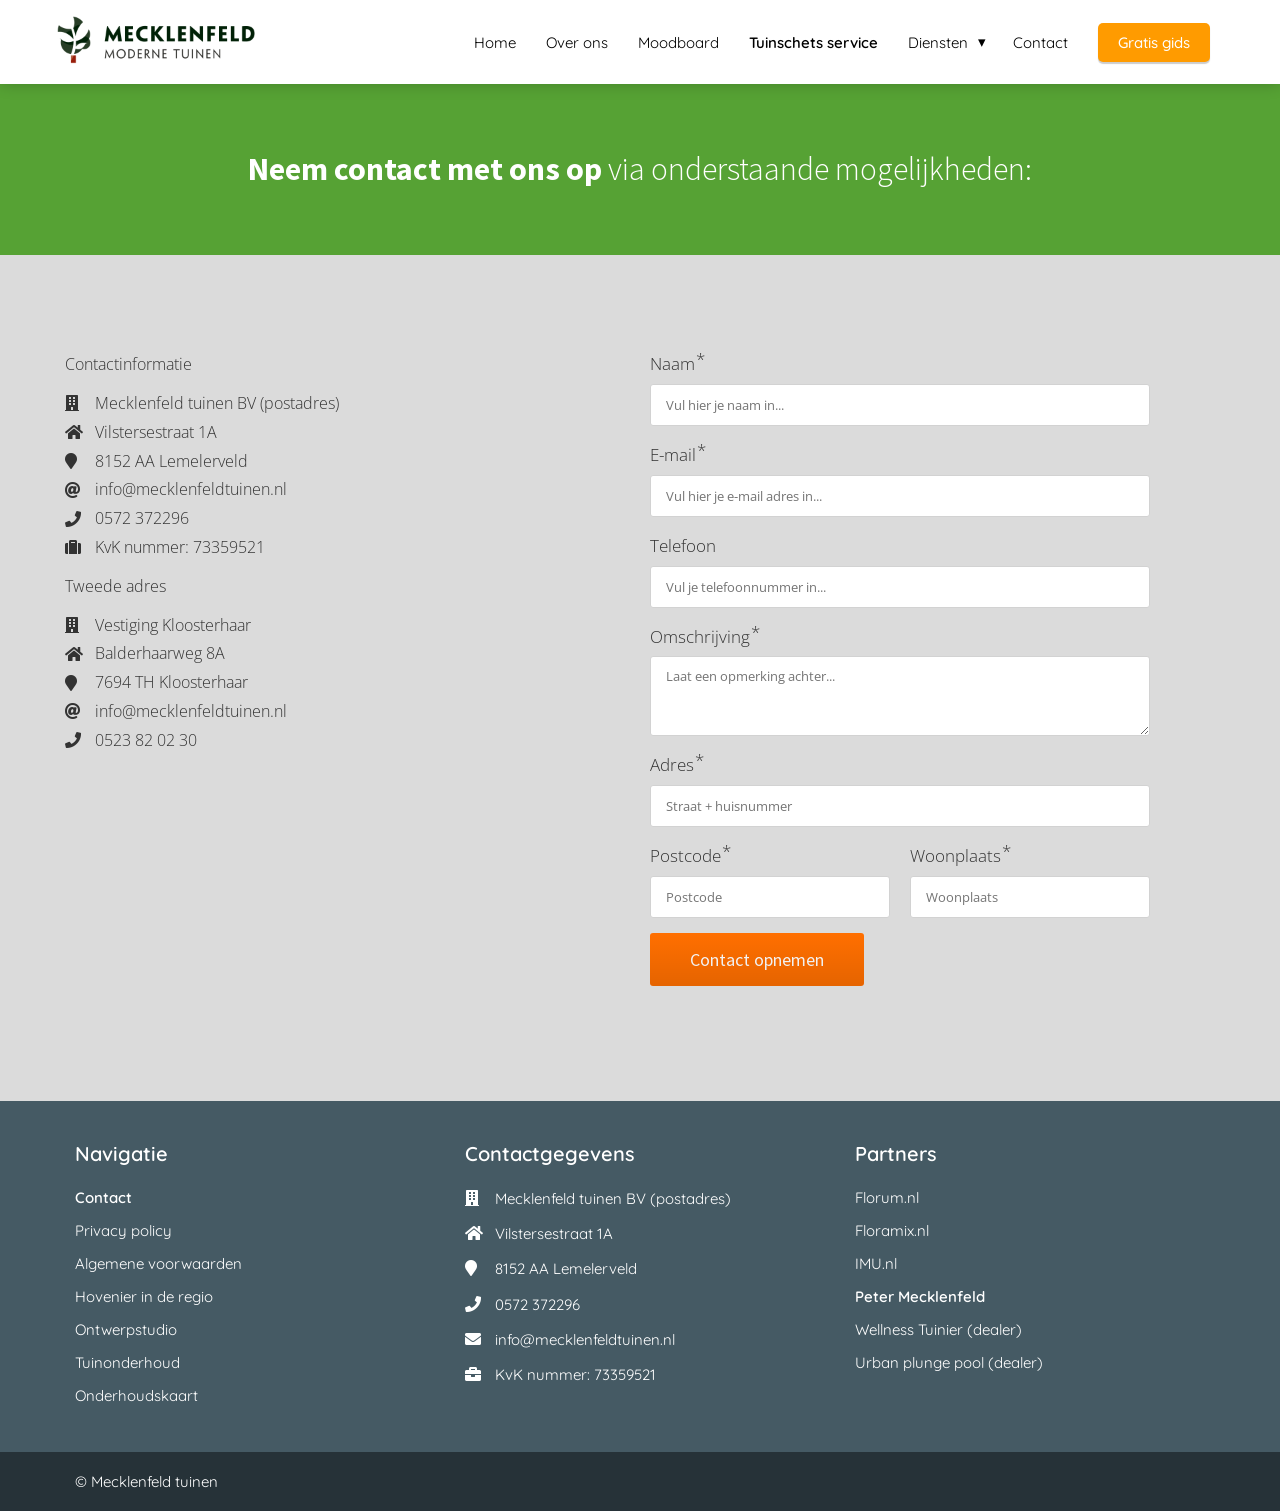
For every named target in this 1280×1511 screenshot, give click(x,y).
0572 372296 (537, 1304)
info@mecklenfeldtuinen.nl (585, 1339)
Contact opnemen (757, 959)
